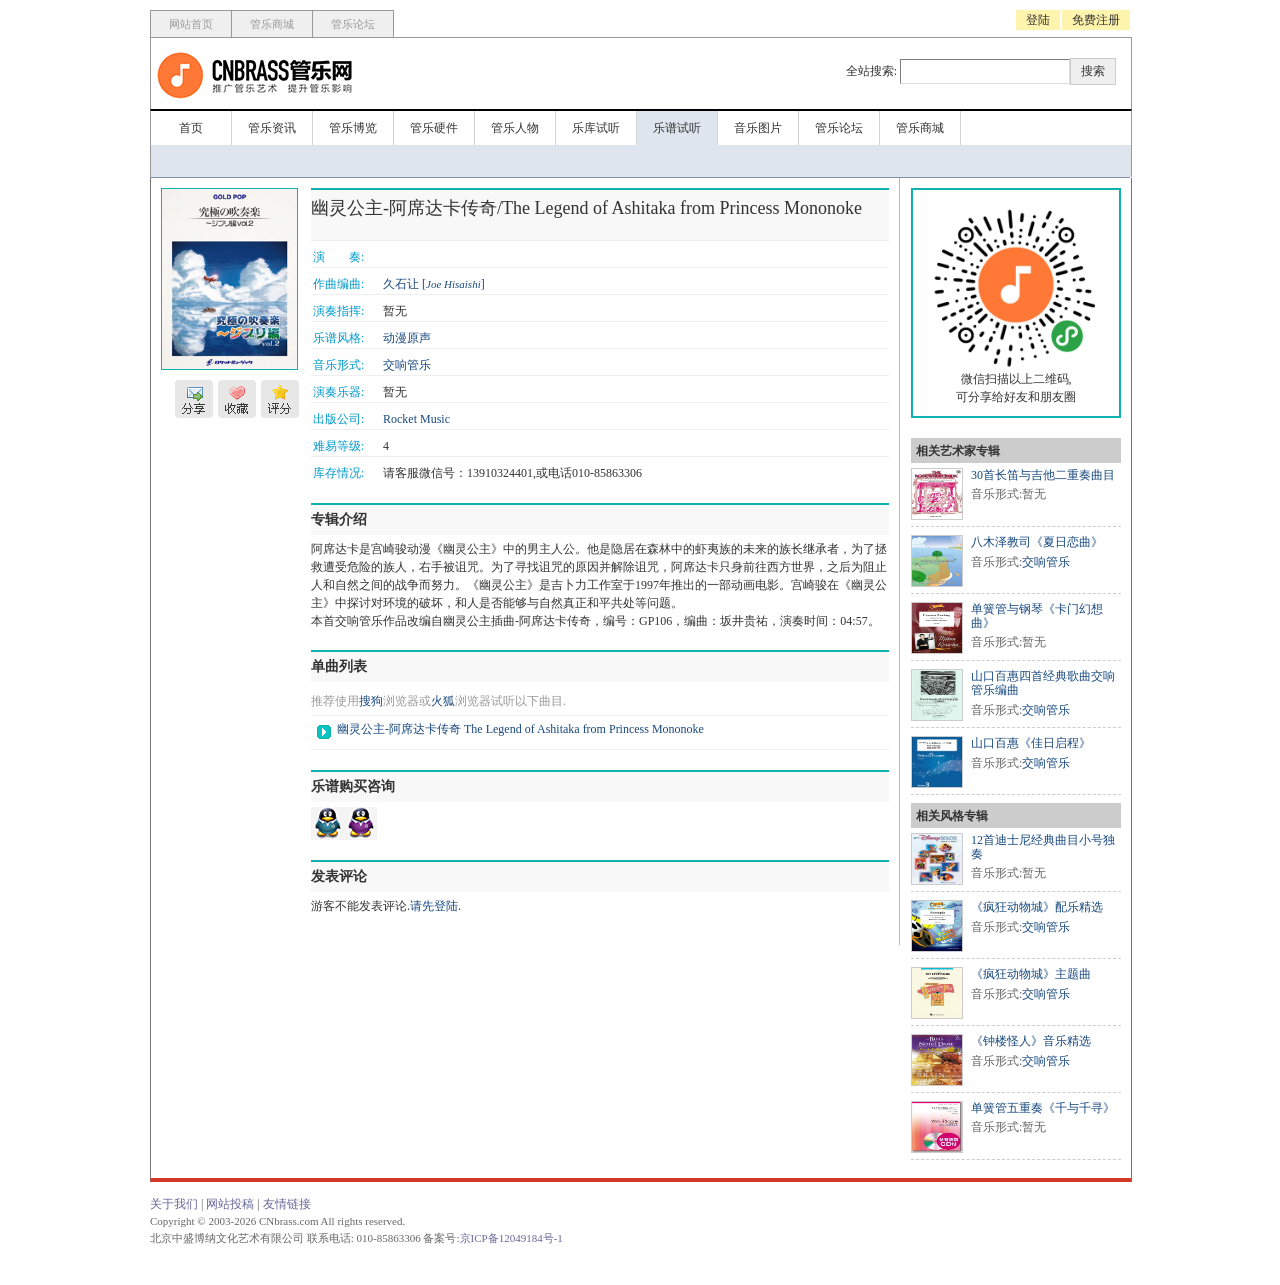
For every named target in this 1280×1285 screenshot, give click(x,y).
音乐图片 (758, 128)
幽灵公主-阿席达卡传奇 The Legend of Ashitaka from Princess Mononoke (520, 729)
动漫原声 (407, 338)
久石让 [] (434, 284)
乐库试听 (596, 128)
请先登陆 (434, 906)
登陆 (1038, 20)
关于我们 (174, 1204)
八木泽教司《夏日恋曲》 (1037, 542)
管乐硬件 (434, 128)
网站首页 (191, 24)
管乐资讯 (272, 128)
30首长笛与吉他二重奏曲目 (1043, 475)
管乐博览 (353, 128)
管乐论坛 (353, 24)
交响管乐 (407, 365)
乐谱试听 (677, 128)
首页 (191, 128)
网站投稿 (230, 1204)
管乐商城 (272, 24)
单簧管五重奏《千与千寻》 (1043, 1108)
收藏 (237, 399)
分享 (194, 399)
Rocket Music (416, 419)
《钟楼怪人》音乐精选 (1031, 1041)
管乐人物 (515, 128)
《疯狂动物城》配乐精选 (1037, 907)
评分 (280, 399)
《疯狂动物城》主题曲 (1031, 974)
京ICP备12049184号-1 (511, 1238)
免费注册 (1096, 20)
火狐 (443, 701)
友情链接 (287, 1204)
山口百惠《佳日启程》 (1031, 743)
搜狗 (371, 701)
